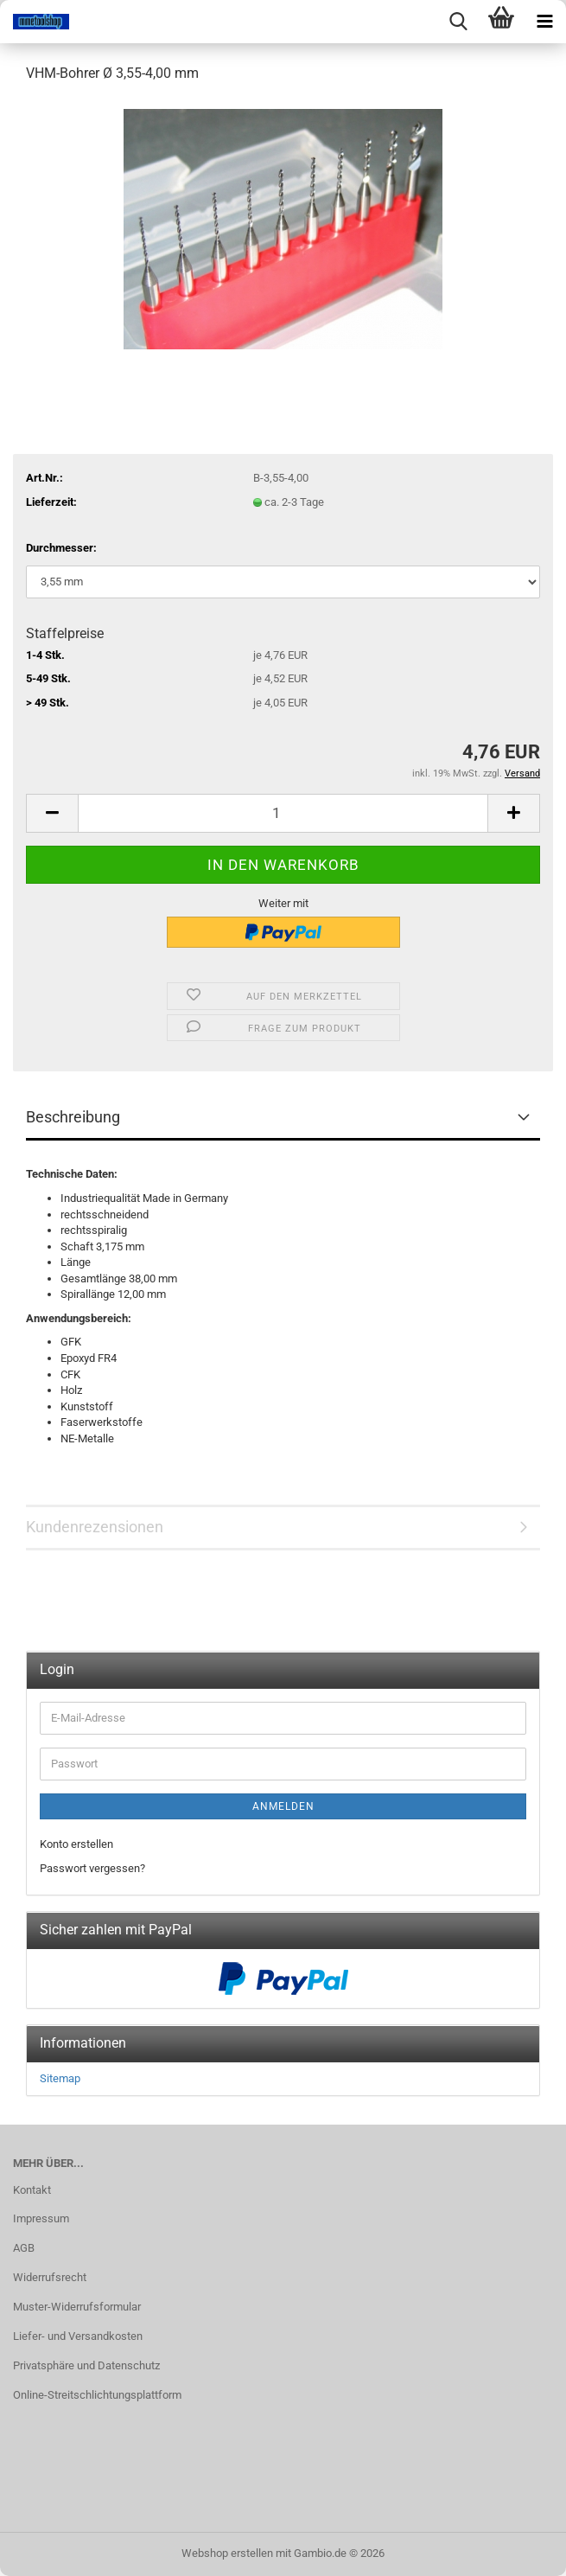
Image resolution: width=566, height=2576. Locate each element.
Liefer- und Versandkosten (78, 2336)
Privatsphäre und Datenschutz (86, 2365)
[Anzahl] (283, 813)
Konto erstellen (76, 1844)
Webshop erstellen (227, 2553)
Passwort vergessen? (92, 1868)
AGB (24, 2247)
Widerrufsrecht (49, 2277)
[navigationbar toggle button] (544, 21)
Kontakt (32, 2189)
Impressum (41, 2218)
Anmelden (283, 1806)
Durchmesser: (61, 547)
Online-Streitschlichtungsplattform (97, 2394)
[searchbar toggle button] (458, 21)
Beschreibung (73, 1117)
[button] (52, 813)
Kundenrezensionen (94, 1527)
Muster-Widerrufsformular (77, 2306)
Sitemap (60, 2078)
